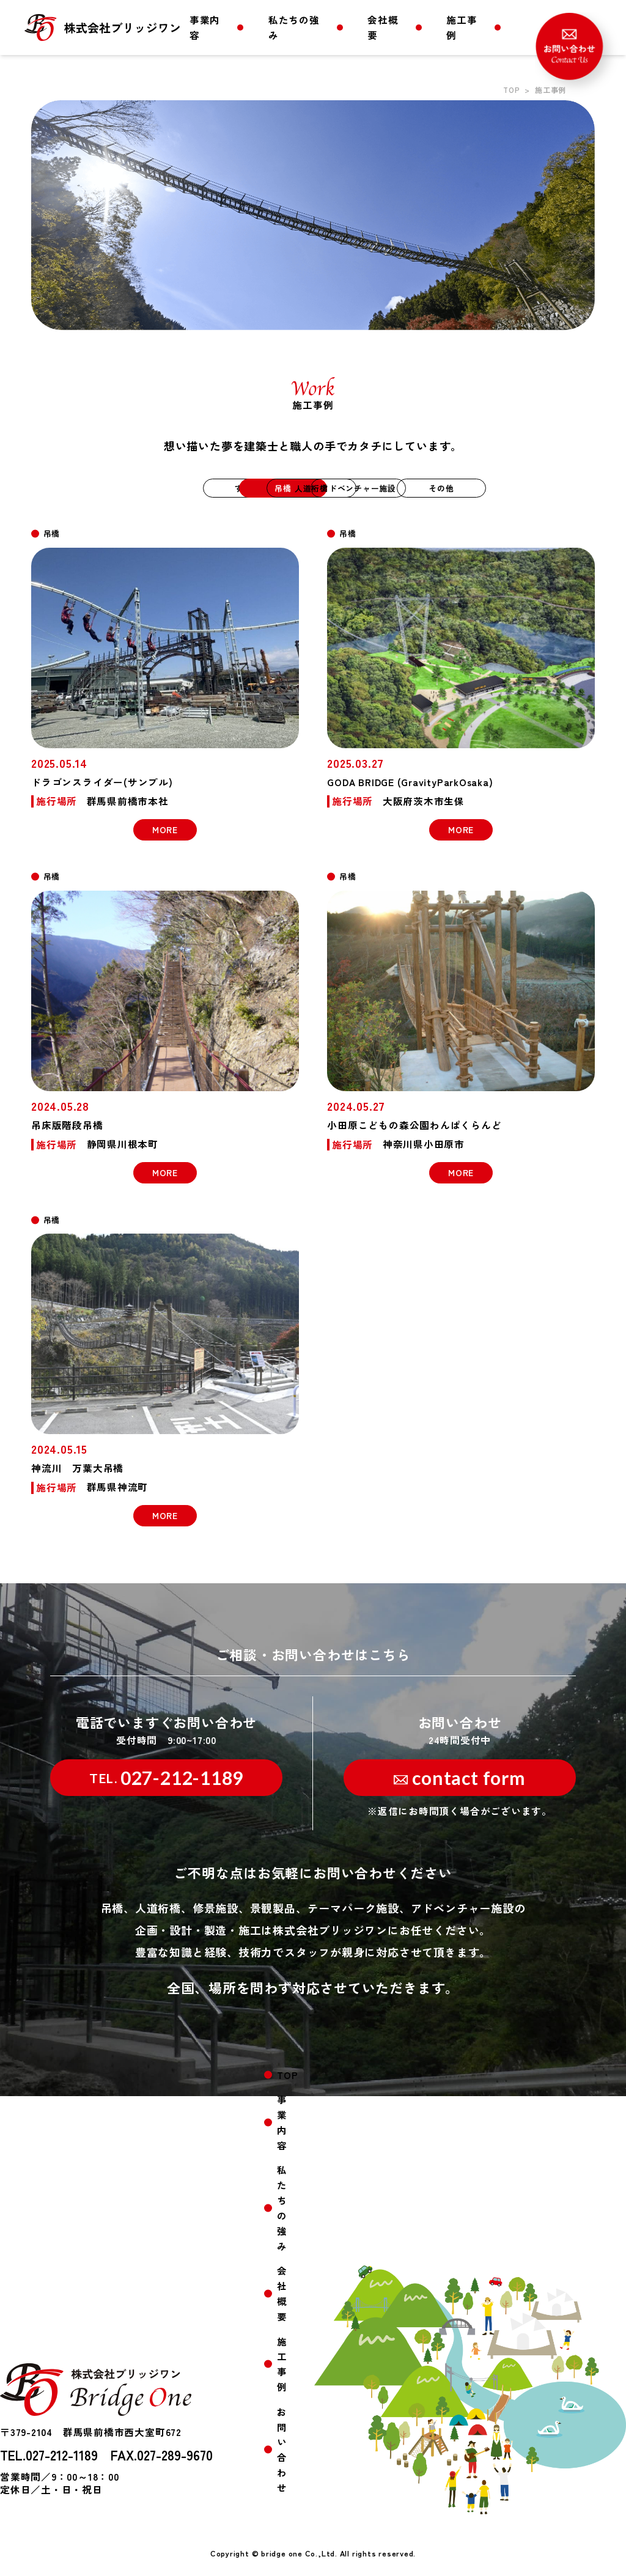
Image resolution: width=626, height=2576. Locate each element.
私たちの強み (294, 27)
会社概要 (382, 27)
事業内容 (205, 27)
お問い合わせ (282, 2454)
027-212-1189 (166, 1778)
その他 (527, 488)
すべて (98, 488)
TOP (511, 89)
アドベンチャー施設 (420, 488)
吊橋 (206, 488)
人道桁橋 (313, 488)
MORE (165, 829)
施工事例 (461, 27)
